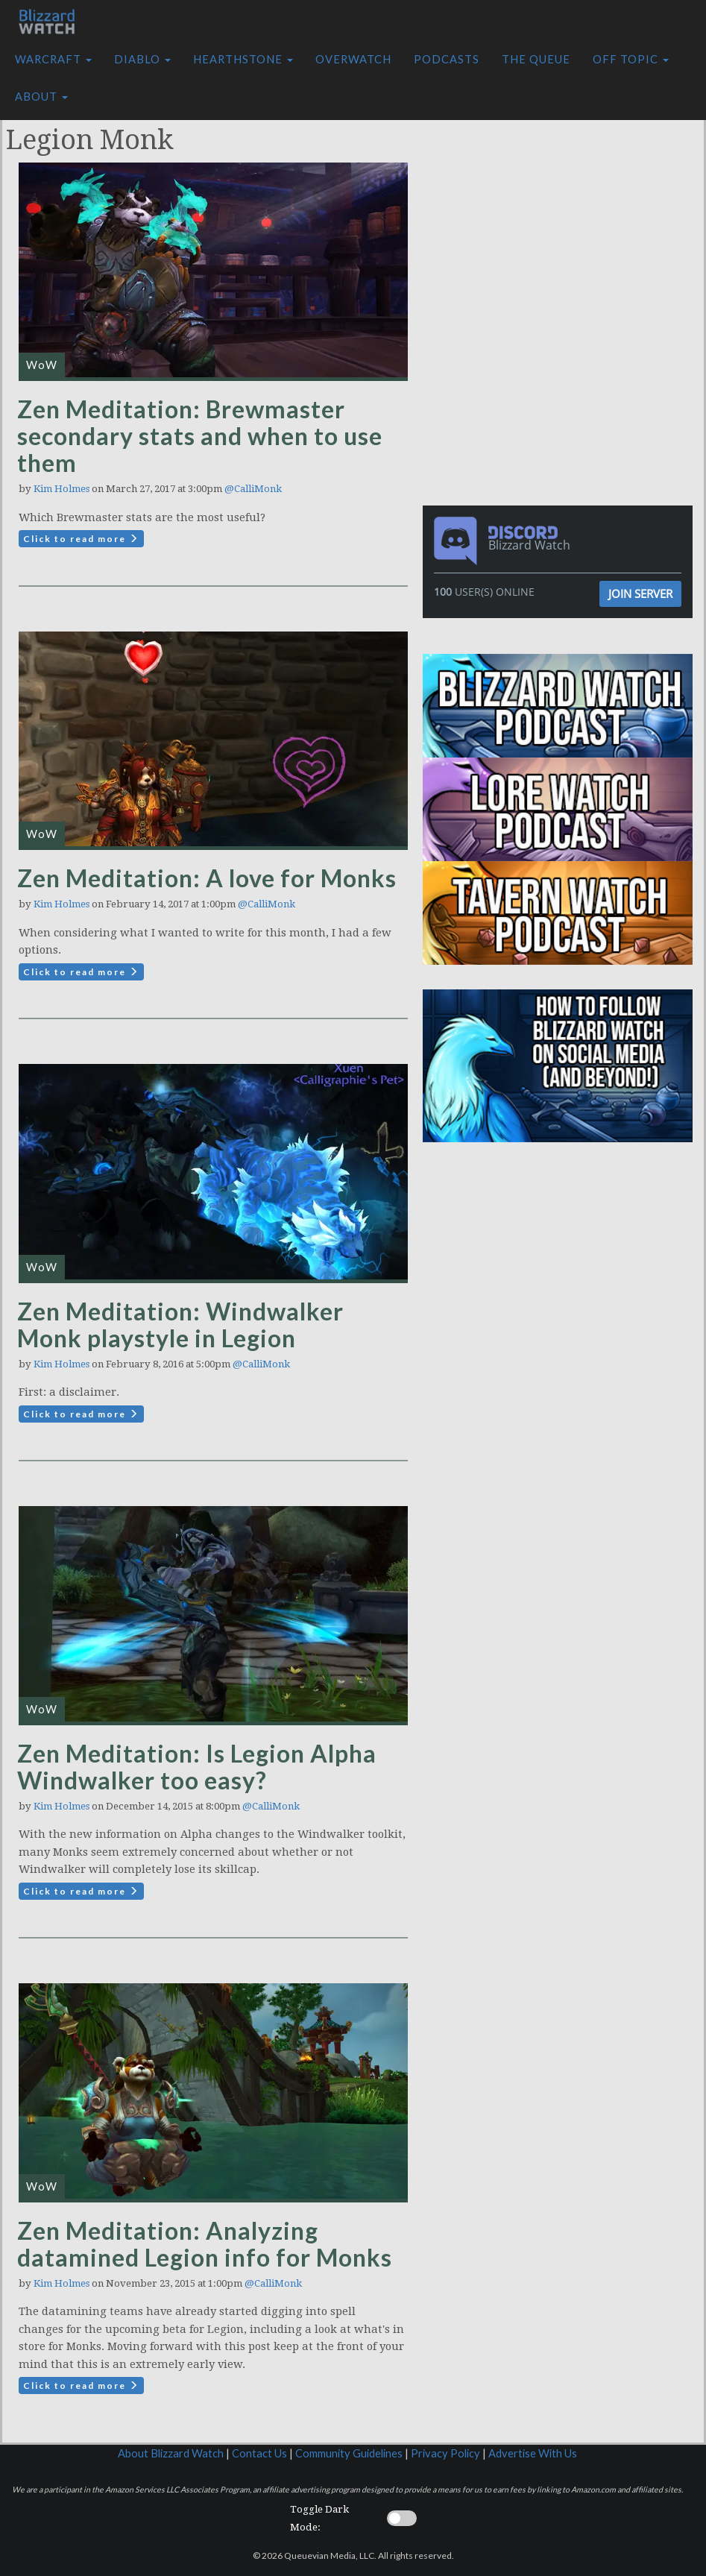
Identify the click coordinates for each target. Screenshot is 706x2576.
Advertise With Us (532, 2453)
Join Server (640, 593)
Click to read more (81, 538)
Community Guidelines (349, 2453)
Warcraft (53, 59)
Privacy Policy (445, 2453)
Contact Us (259, 2453)
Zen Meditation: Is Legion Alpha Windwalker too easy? (196, 1767)
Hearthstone (243, 59)
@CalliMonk (253, 488)
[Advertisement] (561, 203)
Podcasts (446, 59)
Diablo (142, 59)
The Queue (536, 59)
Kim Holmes (61, 488)
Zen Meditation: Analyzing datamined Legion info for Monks (204, 2244)
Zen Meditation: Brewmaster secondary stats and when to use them (199, 435)
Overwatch (353, 59)
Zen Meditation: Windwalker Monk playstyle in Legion (180, 1324)
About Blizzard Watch (171, 2453)
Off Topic (631, 59)
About (41, 96)
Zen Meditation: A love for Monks (207, 877)
